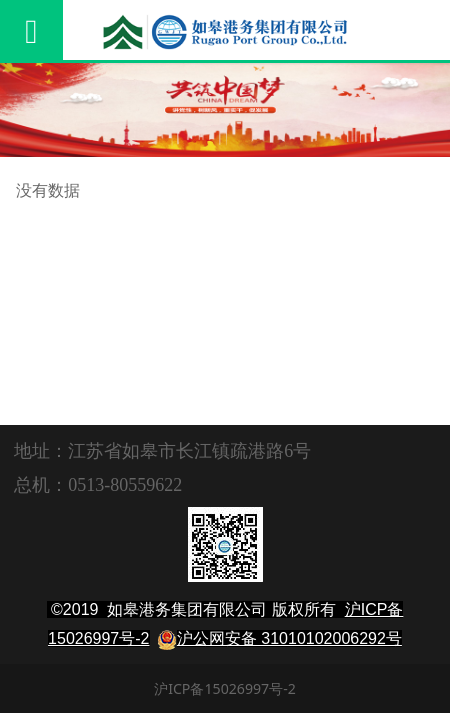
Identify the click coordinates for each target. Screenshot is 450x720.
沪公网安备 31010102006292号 (289, 638)
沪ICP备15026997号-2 (225, 688)
